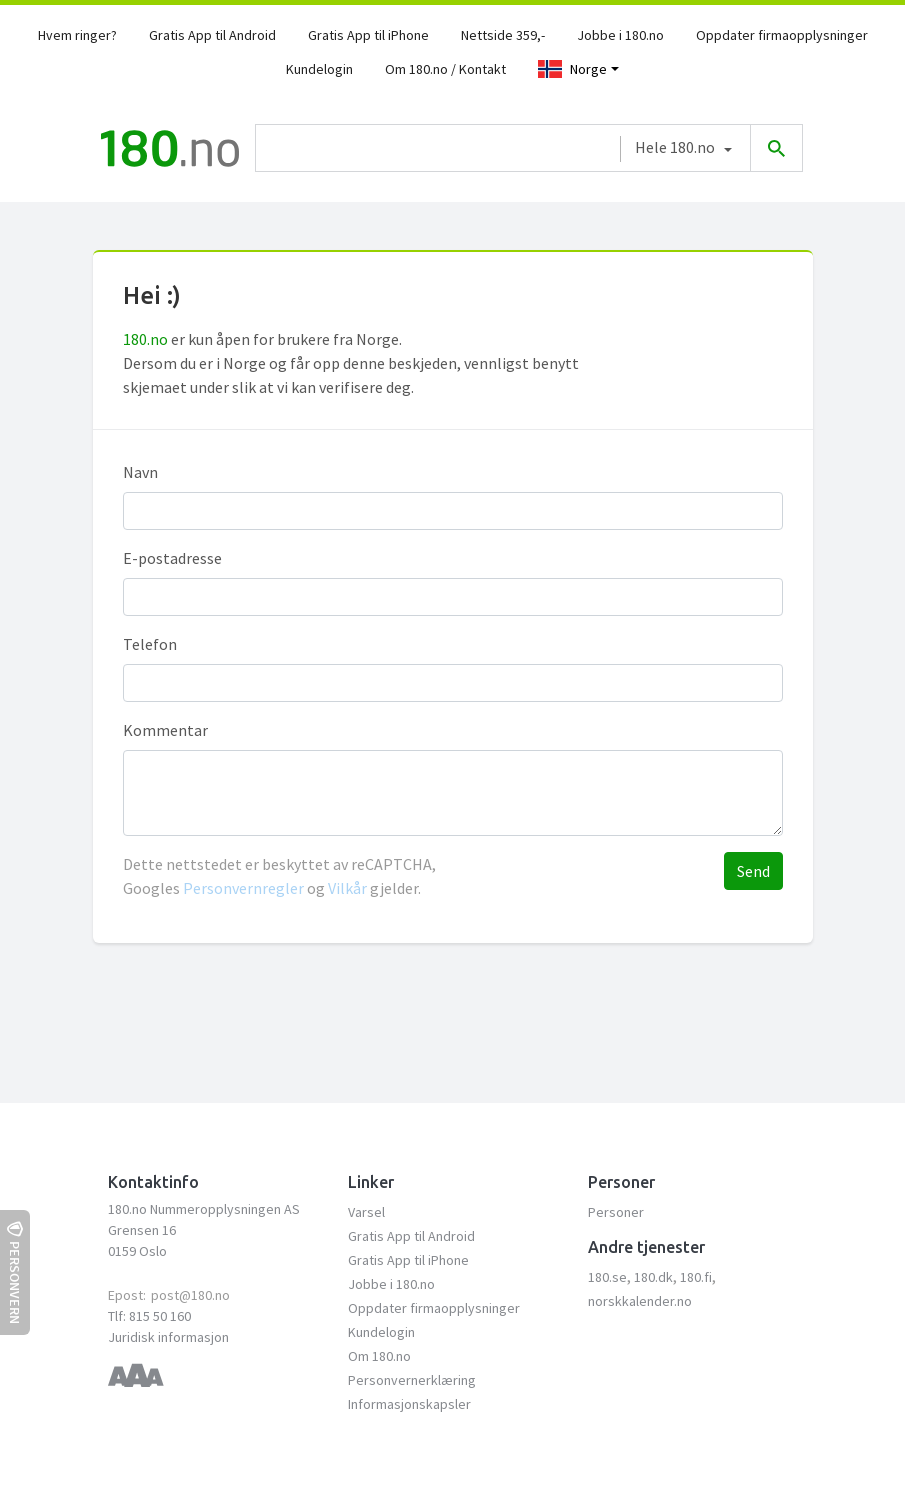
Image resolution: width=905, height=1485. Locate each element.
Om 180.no (379, 1356)
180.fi (696, 1277)
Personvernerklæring (412, 1380)
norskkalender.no (640, 1301)
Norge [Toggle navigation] (572, 69)
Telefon (150, 644)
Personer (616, 1212)
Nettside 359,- (503, 35)
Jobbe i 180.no (620, 35)
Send (753, 871)
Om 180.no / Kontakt (445, 69)
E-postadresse (172, 558)
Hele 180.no (675, 147)
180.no (145, 339)
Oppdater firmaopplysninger (782, 35)
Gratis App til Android (212, 35)
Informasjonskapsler (409, 1404)
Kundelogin (319, 69)
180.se (607, 1277)
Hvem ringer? (77, 35)
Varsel (366, 1212)
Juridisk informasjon (168, 1337)
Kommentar (165, 730)
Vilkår (347, 888)
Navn (140, 472)
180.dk (653, 1277)
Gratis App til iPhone (368, 35)
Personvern (15, 1272)
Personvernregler (245, 888)
